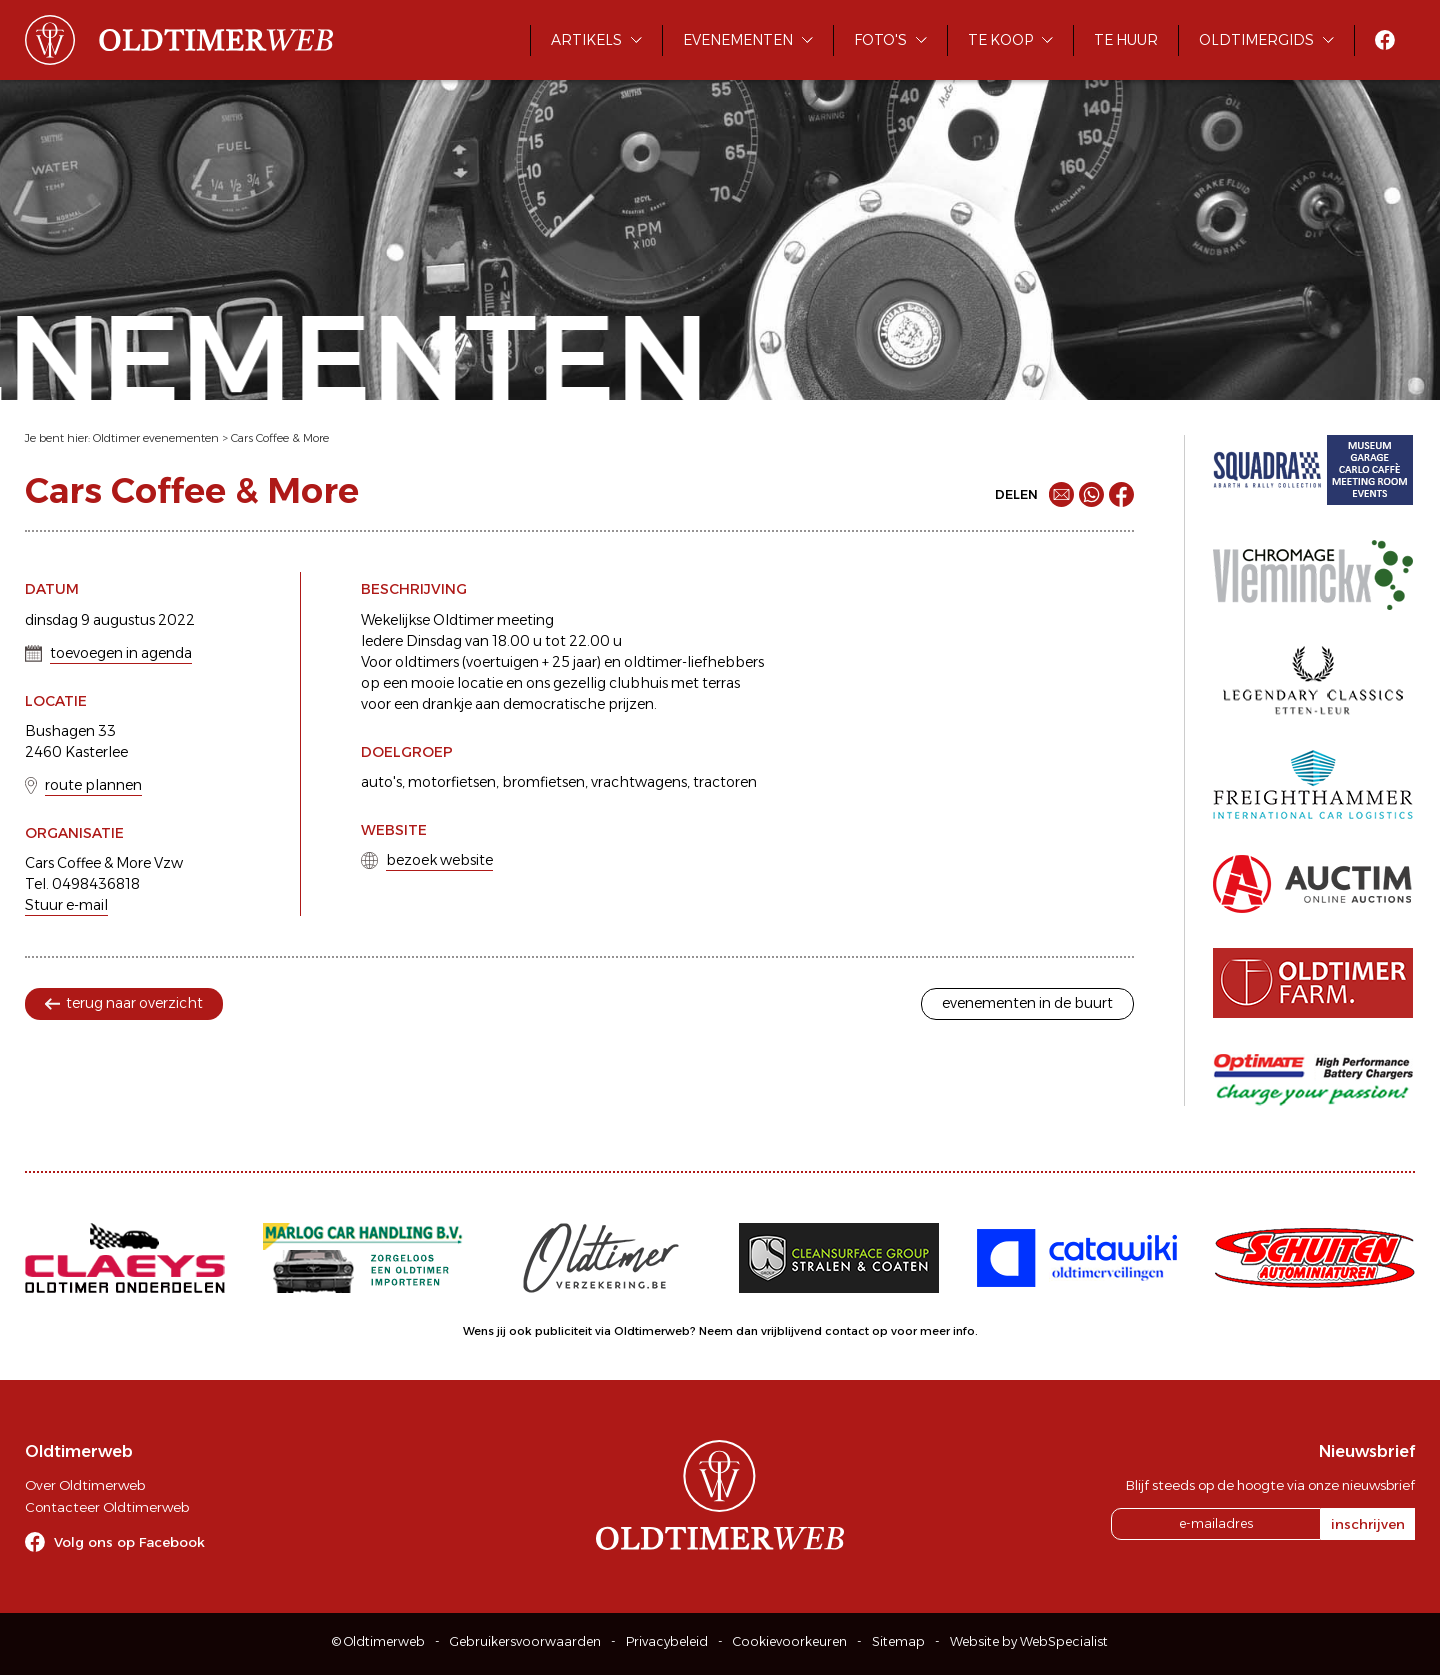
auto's (381, 782)
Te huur (1126, 40)
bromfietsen (543, 782)
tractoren (725, 782)
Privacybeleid (667, 1641)
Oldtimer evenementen (156, 438)
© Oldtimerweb (378, 1641)
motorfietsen (452, 782)
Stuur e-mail (66, 905)
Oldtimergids (1256, 40)
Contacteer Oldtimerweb (107, 1507)
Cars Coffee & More (280, 438)
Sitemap (898, 1641)
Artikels (586, 40)
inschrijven (1368, 1524)
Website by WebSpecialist (1029, 1641)
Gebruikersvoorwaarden (525, 1641)
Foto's (880, 40)
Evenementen (738, 40)
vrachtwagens (639, 782)
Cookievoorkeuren (790, 1641)
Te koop (1000, 40)
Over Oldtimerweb (85, 1485)
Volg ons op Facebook (129, 1542)
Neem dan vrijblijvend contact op (793, 1331)
